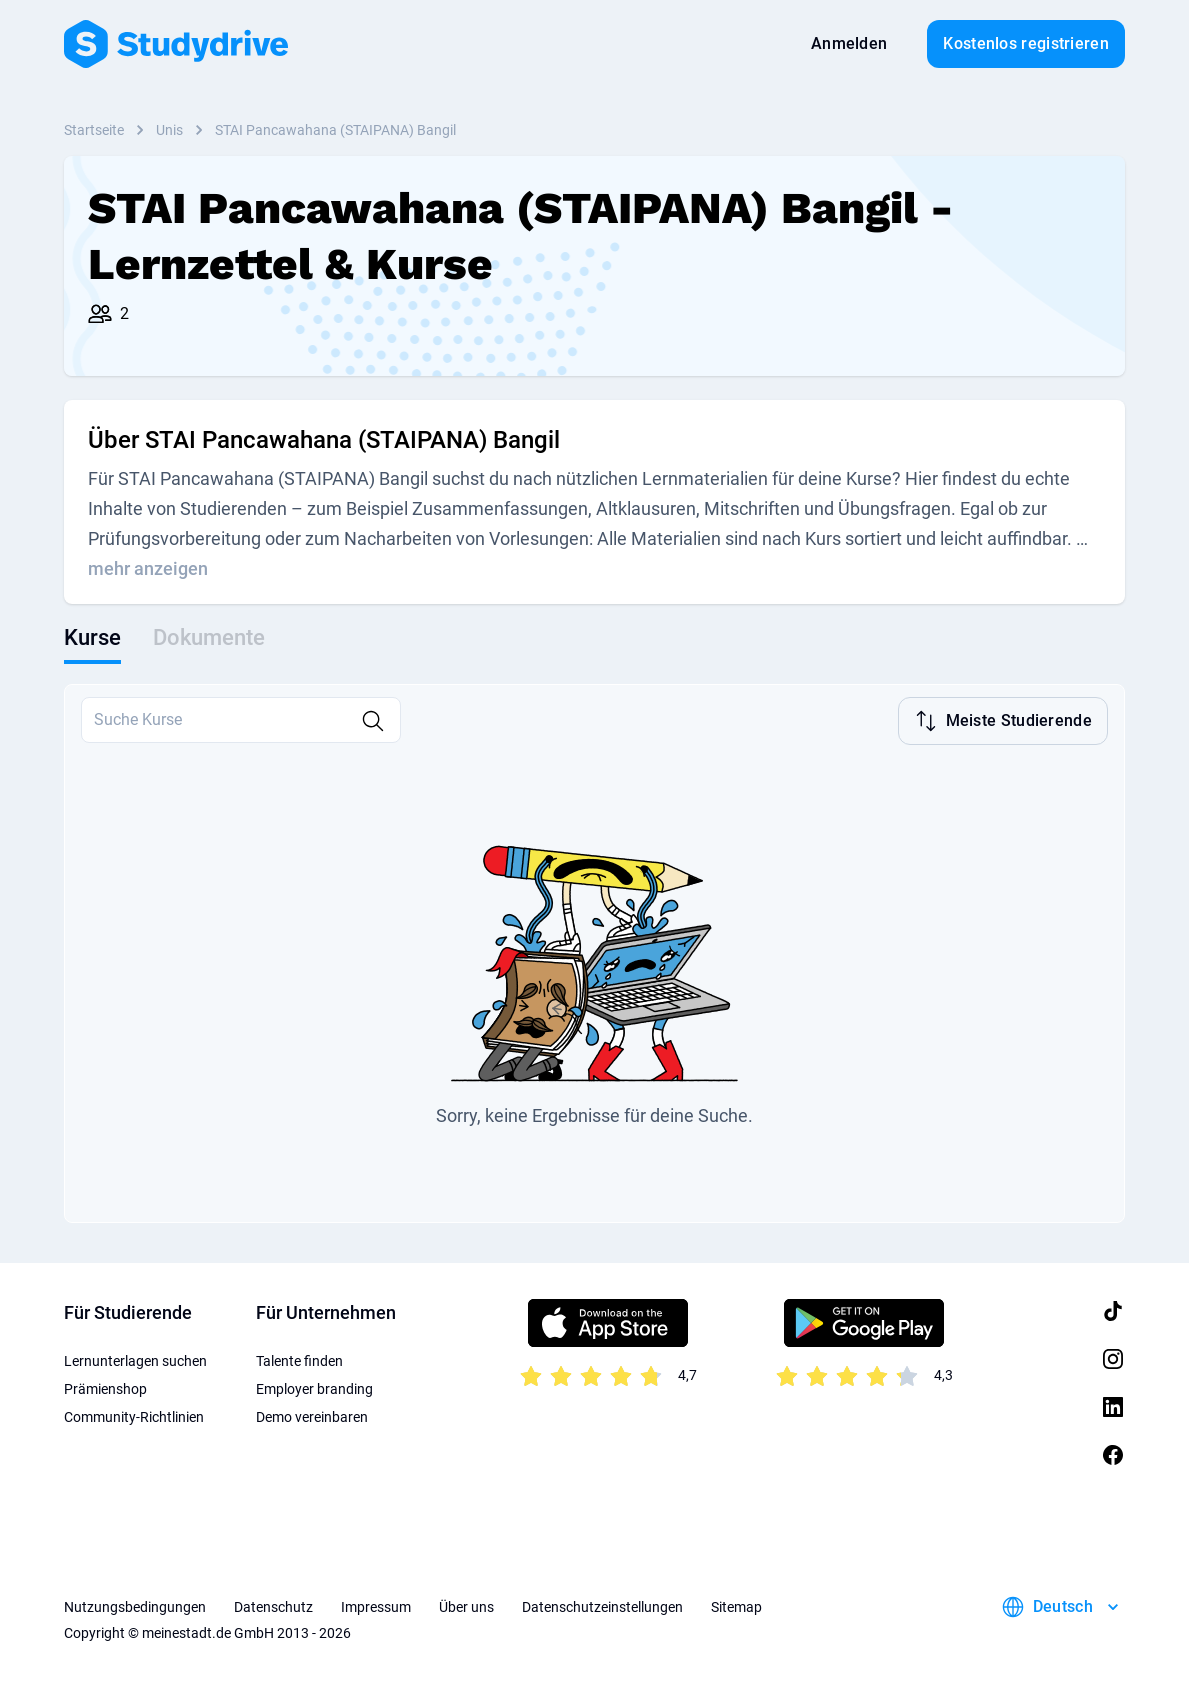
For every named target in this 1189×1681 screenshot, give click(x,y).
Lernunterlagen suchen (135, 1359)
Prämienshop (105, 1387)
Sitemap (736, 1605)
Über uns (466, 1605)
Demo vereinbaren (312, 1415)
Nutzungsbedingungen (135, 1605)
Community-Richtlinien (134, 1415)
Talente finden (299, 1359)
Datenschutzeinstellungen (602, 1605)
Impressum (376, 1605)
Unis (169, 130)
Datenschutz (273, 1605)
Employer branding (314, 1387)
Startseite (94, 130)
